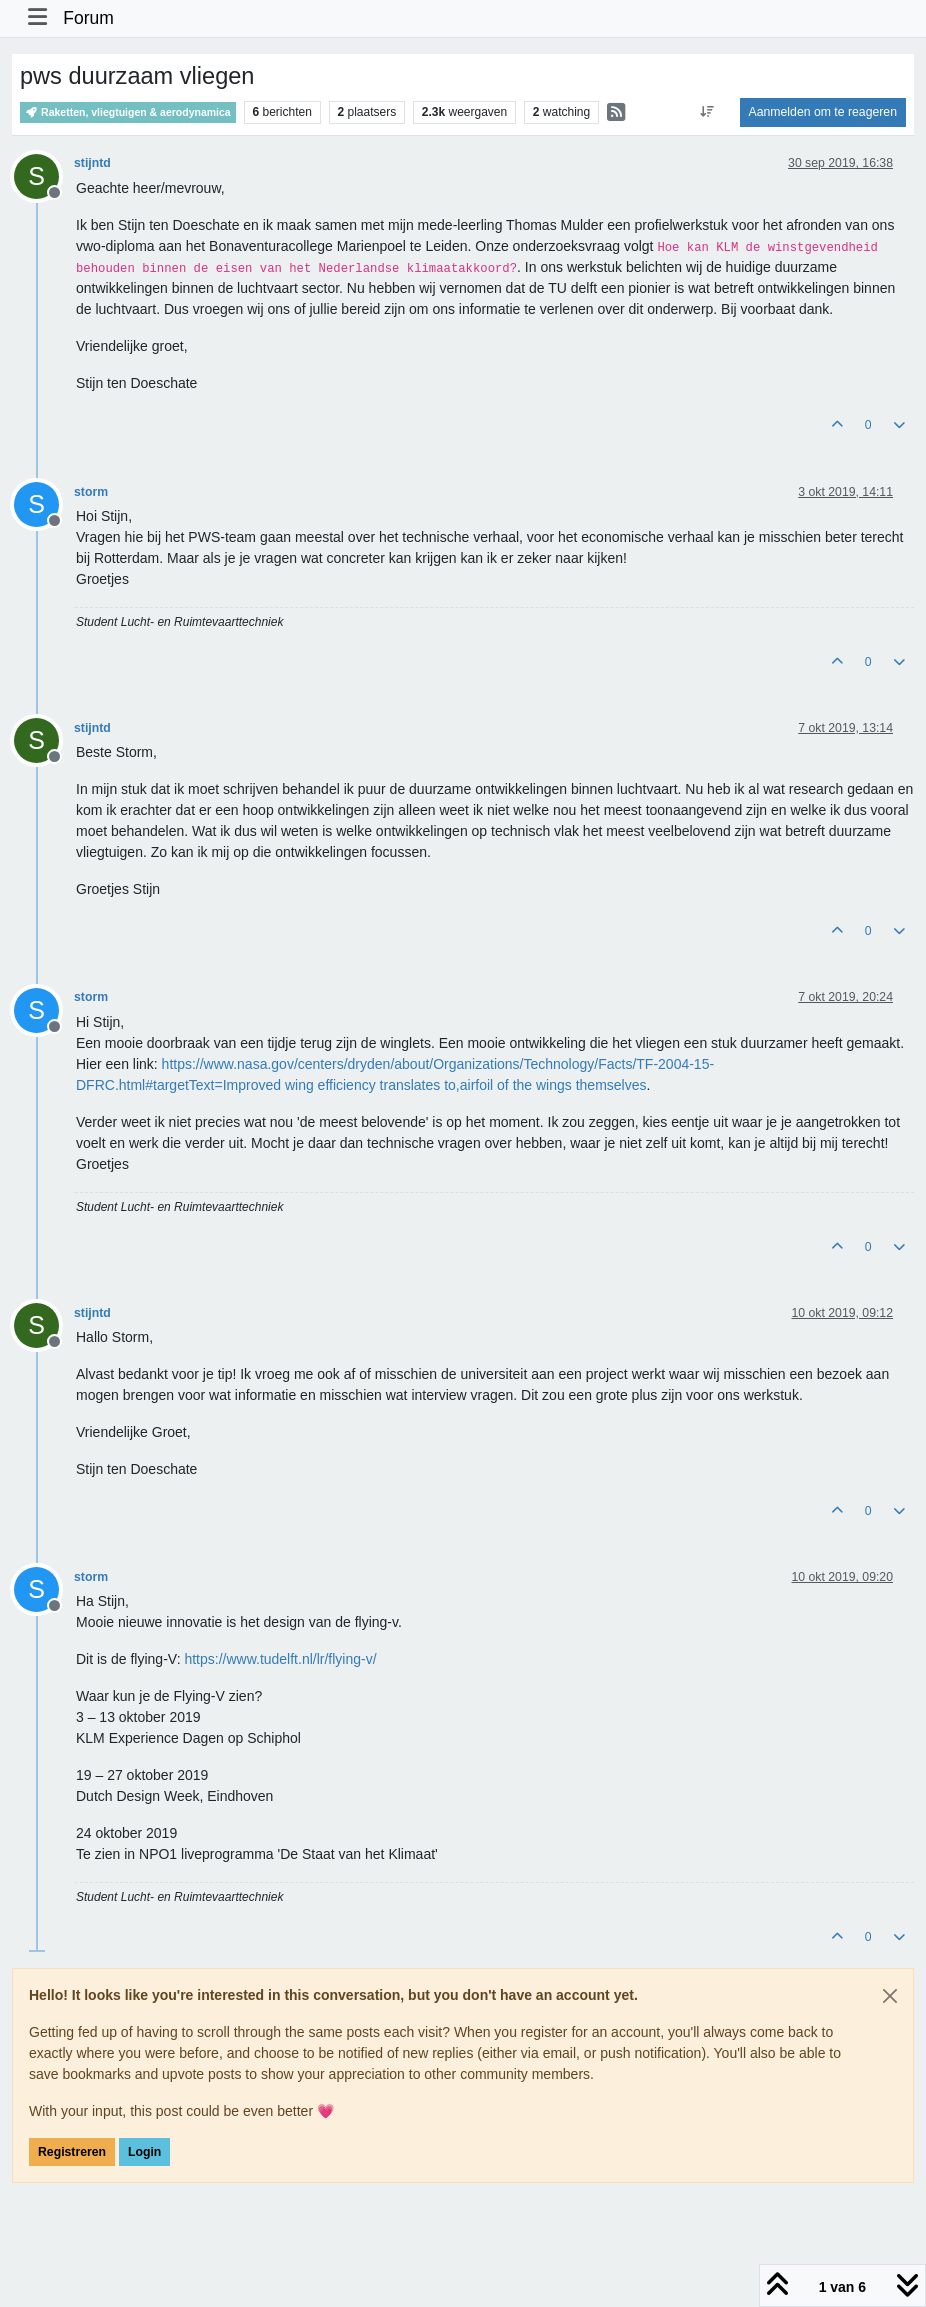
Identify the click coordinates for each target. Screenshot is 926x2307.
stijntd (92, 163)
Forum (88, 18)
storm (91, 492)
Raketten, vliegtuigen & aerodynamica (128, 112)
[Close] (890, 1996)
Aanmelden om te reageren (823, 112)
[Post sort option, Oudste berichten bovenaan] (706, 112)
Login (144, 2152)
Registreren (72, 2152)
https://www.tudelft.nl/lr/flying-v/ (280, 1659)
